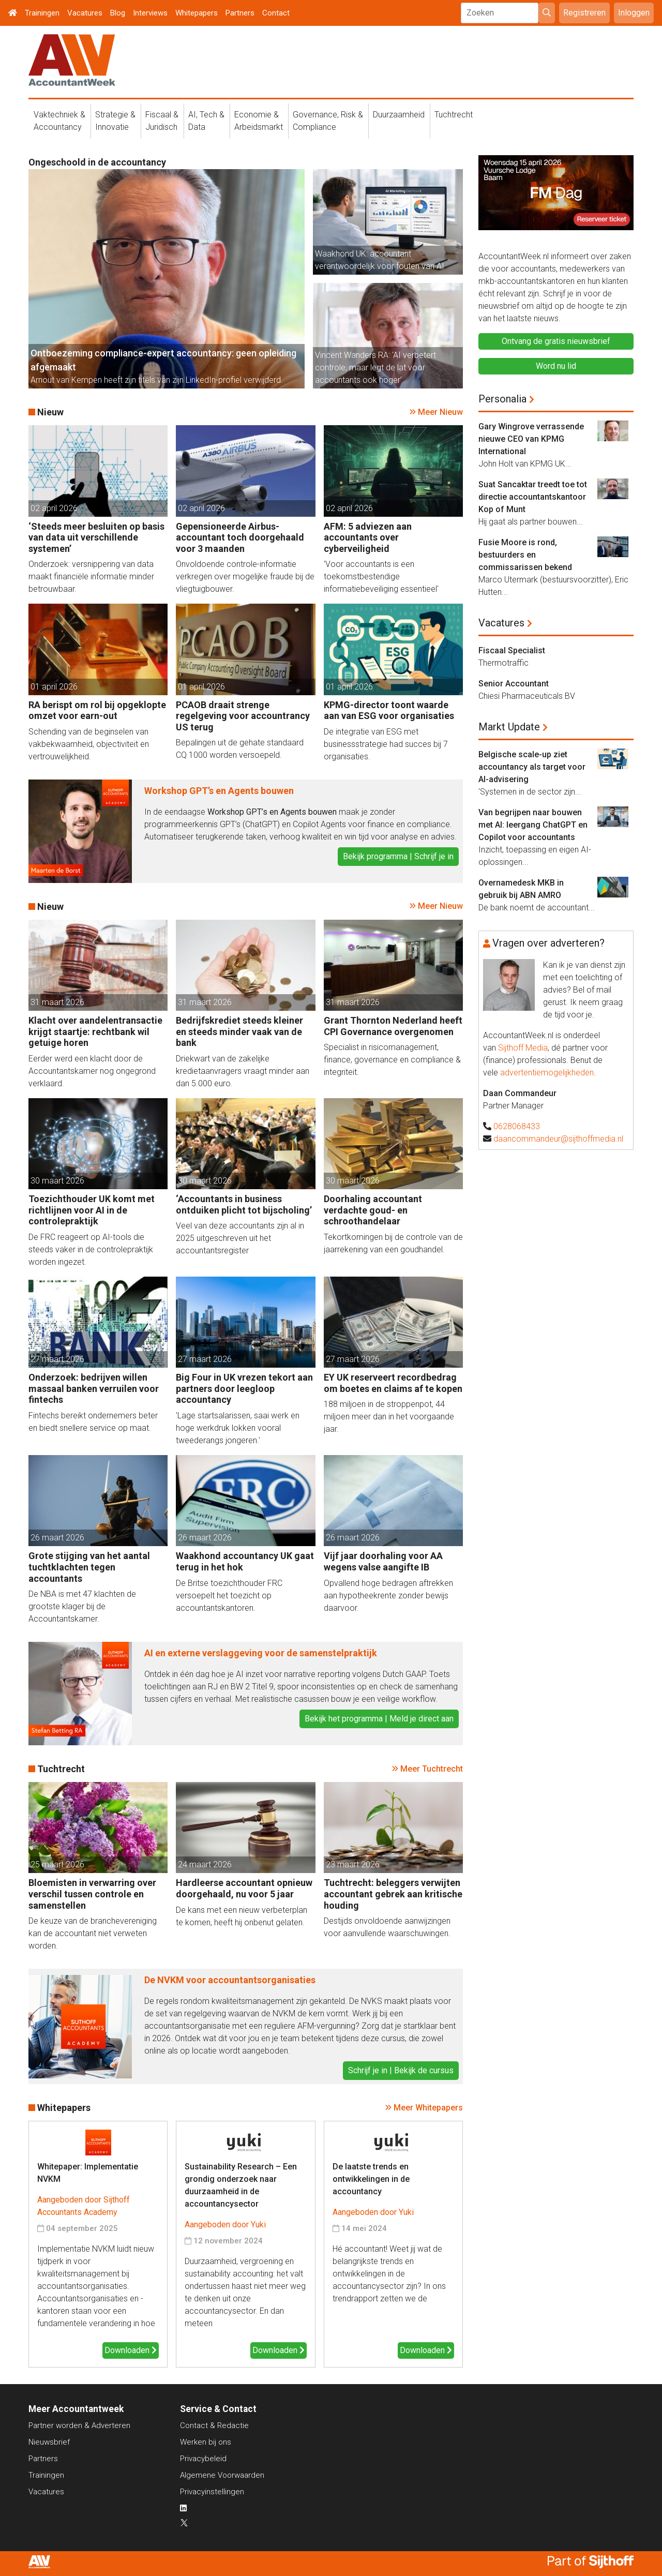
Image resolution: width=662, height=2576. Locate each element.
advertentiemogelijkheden (547, 1072)
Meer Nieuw (440, 412)
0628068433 (516, 1126)
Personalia (502, 399)
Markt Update (509, 727)
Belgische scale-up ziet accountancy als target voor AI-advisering (531, 767)
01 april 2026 (54, 687)
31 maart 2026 (57, 1002)
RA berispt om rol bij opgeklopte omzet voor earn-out (97, 710)
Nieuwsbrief (49, 2442)
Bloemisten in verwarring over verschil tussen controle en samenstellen (92, 1893)
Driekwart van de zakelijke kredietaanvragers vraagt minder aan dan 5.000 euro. (242, 1071)
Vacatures (84, 13)
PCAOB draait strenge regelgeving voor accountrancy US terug (243, 715)
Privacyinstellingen (212, 2491)
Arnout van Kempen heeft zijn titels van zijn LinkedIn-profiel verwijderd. (157, 380)
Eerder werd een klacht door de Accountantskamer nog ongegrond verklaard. (92, 1071)
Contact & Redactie (214, 2425)
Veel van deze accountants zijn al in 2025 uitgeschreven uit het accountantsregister (240, 1238)
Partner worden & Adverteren (79, 2425)
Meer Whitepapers (428, 2108)
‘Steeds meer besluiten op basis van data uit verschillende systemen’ (96, 537)
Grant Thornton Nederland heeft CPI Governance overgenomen (393, 1026)
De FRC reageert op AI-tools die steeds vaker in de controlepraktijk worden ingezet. (90, 1249)
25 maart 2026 (57, 1864)
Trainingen (42, 13)
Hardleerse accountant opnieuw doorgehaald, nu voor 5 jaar (244, 1888)
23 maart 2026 (353, 1864)
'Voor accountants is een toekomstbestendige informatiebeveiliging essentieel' (381, 576)
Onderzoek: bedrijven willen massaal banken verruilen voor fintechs (93, 1388)
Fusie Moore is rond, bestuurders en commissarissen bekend (525, 554)
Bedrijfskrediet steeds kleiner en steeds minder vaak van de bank (239, 1031)
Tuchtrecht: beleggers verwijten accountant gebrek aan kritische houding (393, 1893)
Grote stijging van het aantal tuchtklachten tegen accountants (89, 1566)
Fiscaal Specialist (511, 650)
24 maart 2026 (205, 1864)
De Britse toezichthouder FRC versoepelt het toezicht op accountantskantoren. (229, 1595)
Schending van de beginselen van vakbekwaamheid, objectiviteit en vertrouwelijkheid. (88, 744)
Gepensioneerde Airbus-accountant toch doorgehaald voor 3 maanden (240, 537)
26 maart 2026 (57, 1537)
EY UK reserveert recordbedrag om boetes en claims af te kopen (393, 1383)
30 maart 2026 (57, 1181)
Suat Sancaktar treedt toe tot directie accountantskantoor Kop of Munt (532, 497)
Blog (117, 13)
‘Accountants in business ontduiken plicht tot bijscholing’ (244, 1204)
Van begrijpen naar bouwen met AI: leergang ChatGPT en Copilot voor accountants (533, 824)
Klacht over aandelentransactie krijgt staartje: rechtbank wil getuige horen (95, 1031)
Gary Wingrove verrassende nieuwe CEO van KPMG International (531, 439)
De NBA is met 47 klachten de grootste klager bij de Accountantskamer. (82, 1606)
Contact (276, 13)
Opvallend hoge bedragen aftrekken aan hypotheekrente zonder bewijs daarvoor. (388, 1595)
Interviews (150, 13)
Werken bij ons (205, 2442)
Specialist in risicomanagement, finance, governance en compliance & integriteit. (392, 1059)
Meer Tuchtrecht (431, 1769)
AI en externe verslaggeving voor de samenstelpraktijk (260, 1653)
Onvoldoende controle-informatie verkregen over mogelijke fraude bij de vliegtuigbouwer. (245, 576)
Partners (239, 13)
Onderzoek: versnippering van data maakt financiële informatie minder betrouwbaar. (91, 576)
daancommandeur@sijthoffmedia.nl (558, 1139)
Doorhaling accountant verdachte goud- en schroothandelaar (373, 1209)
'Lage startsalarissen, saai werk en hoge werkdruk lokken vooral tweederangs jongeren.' (237, 1428)
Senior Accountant (513, 683)
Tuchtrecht (453, 114)
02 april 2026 (54, 508)
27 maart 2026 (57, 1359)
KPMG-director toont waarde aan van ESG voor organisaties (389, 710)
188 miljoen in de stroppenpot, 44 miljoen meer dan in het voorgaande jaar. (389, 1416)
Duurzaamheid (399, 114)
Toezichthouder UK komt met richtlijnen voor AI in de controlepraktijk (91, 1209)
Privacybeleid (203, 2458)
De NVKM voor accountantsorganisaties (229, 1979)
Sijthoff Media (523, 1048)
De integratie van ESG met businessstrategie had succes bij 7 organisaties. (386, 744)
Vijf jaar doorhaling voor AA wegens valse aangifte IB (383, 1561)
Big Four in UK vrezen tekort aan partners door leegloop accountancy (244, 1388)
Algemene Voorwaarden (222, 2475)
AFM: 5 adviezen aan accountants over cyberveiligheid (368, 537)
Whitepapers (196, 13)
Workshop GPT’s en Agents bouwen (219, 790)
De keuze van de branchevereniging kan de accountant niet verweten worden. (92, 1933)
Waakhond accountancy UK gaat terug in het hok (245, 1561)
